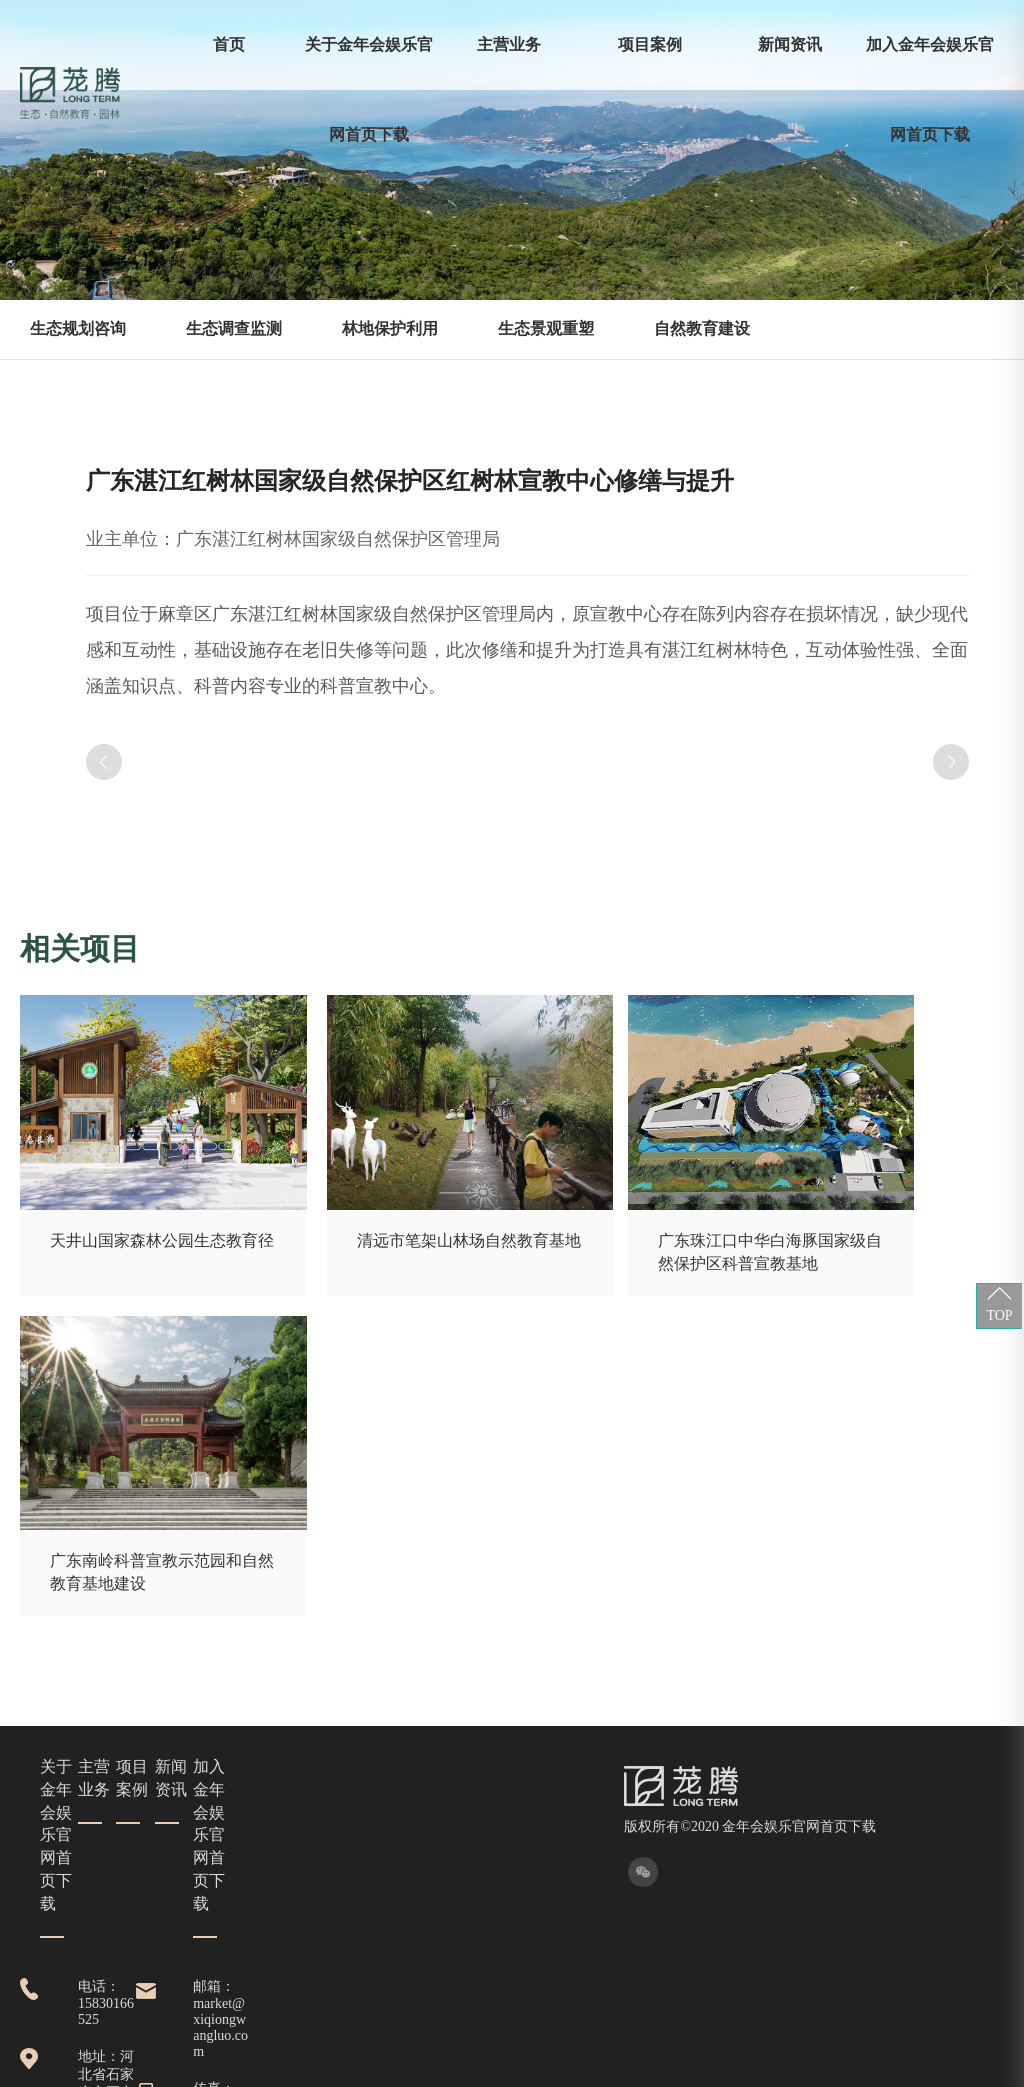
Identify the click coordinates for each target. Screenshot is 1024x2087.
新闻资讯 (790, 44)
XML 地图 (512, 2066)
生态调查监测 (234, 328)
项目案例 (650, 44)
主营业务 (509, 44)
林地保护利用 (390, 328)
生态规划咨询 (78, 328)
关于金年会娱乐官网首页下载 (369, 89)
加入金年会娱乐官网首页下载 (930, 89)
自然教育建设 (702, 328)
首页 (229, 44)
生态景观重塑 (546, 328)
